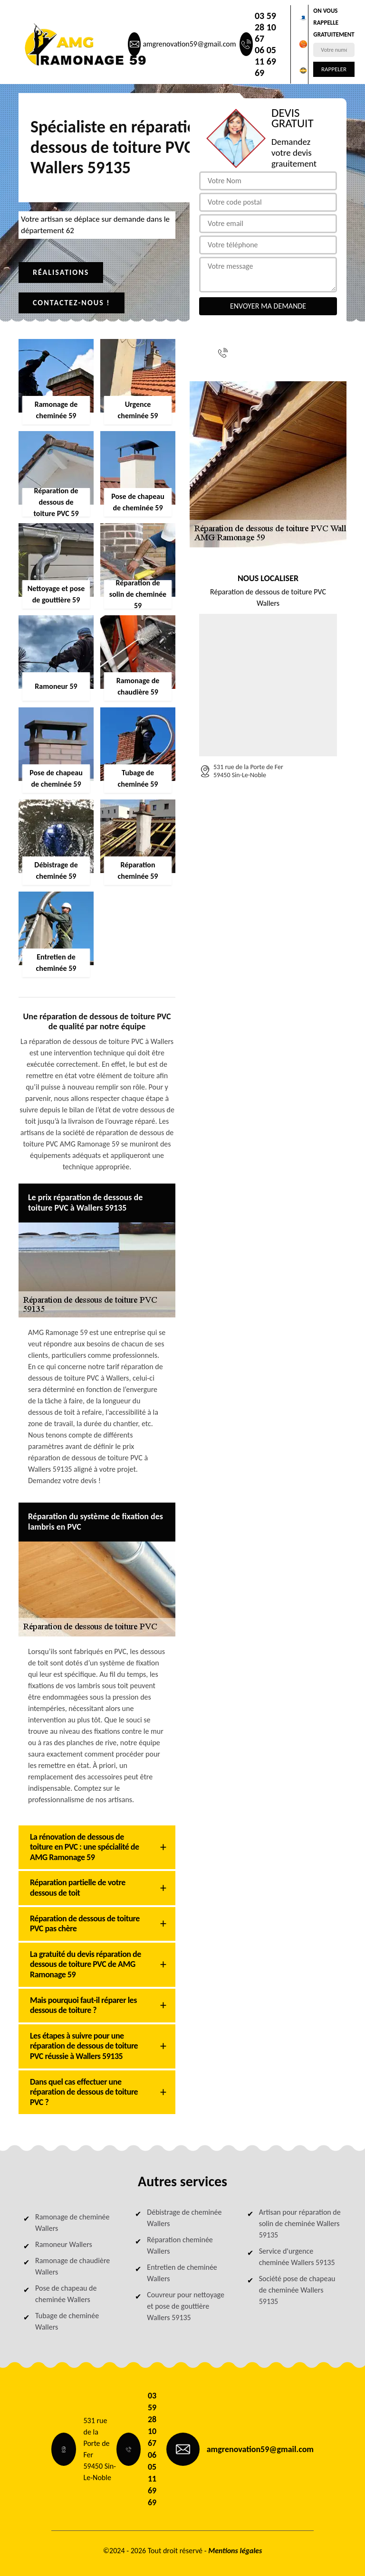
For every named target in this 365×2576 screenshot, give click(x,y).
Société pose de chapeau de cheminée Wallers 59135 (297, 2290)
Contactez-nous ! (71, 302)
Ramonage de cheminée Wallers (72, 2222)
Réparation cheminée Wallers (180, 2245)
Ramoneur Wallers (63, 2244)
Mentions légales (235, 2550)
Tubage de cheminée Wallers (67, 2321)
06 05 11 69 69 (265, 61)
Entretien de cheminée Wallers (182, 2273)
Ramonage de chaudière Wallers (72, 2266)
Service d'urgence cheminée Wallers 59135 (297, 2257)
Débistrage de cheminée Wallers (184, 2218)
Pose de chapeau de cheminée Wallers (65, 2294)
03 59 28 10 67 (265, 27)
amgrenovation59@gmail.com (189, 43)
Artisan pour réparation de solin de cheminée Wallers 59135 (300, 2223)
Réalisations (61, 272)
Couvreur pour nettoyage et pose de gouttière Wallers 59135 (185, 2306)
